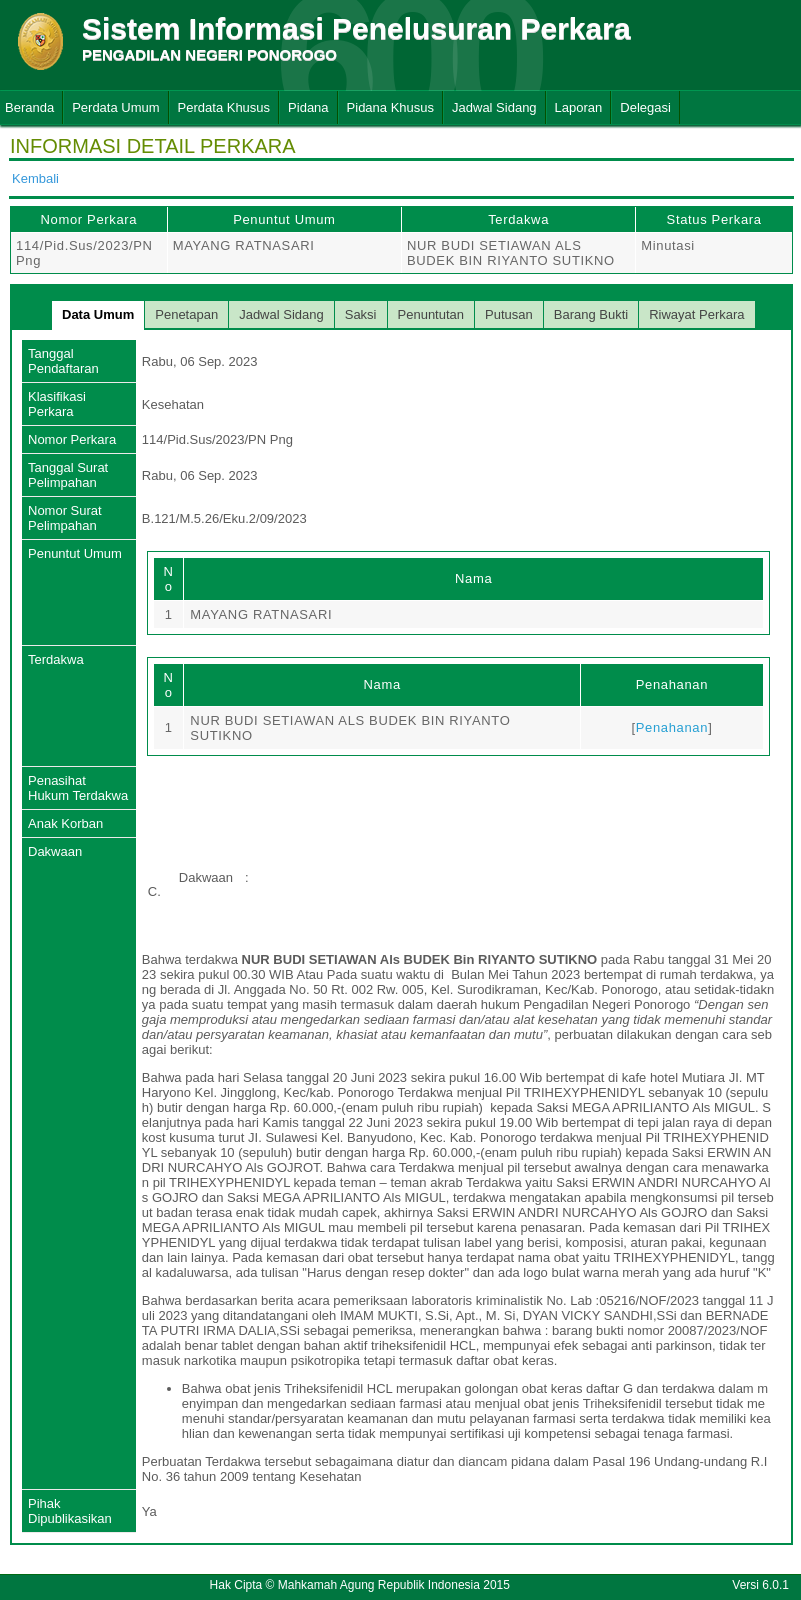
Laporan (579, 107)
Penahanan (672, 727)
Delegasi (645, 107)
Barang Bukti (591, 314)
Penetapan (186, 314)
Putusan (509, 314)
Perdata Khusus (224, 107)
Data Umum (98, 314)
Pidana (308, 107)
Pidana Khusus (390, 107)
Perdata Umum (115, 107)
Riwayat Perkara (696, 314)
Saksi (361, 314)
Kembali (35, 178)
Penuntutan (431, 314)
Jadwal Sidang (494, 107)
